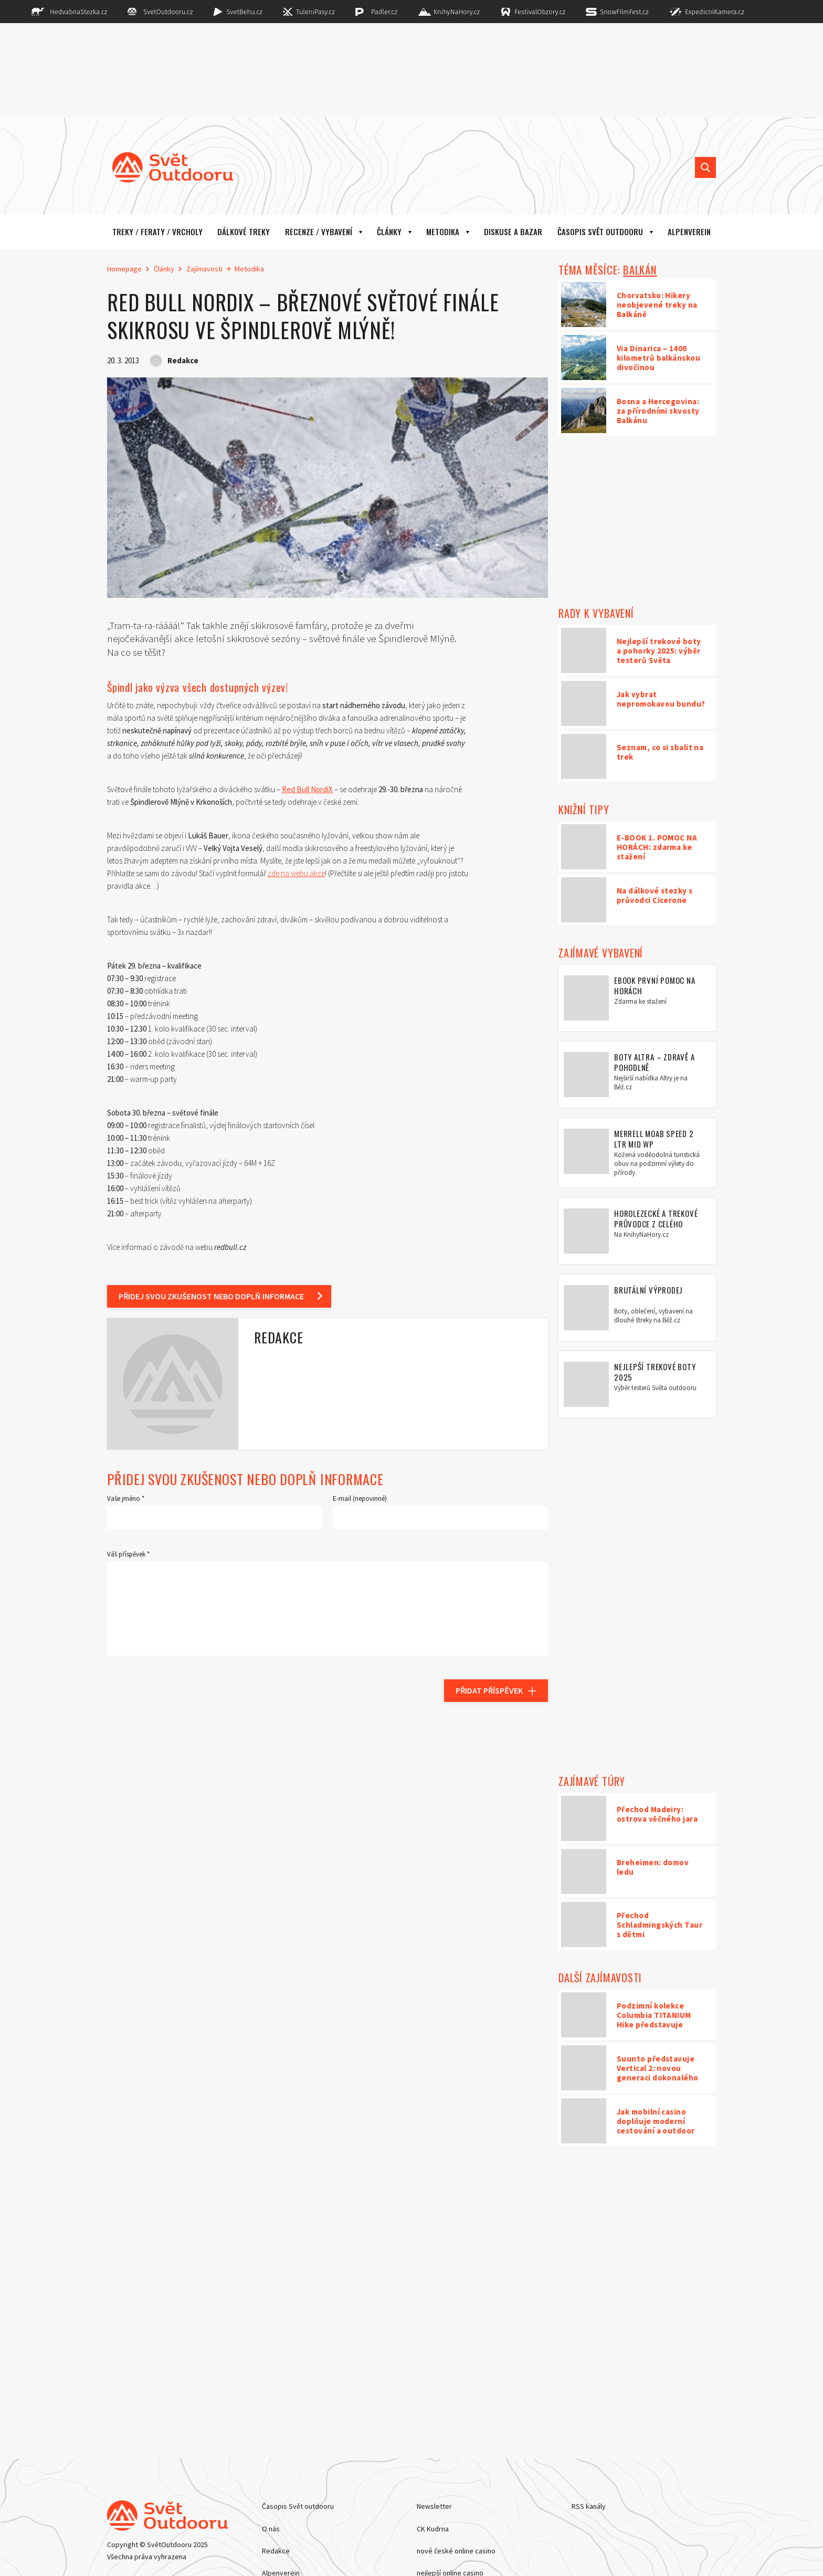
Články (389, 231)
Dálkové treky (243, 231)
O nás (271, 2528)
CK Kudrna (433, 2528)
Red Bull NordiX (307, 789)
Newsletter (434, 2506)
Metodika (442, 231)
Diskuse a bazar (513, 231)
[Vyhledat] (705, 167)
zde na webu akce (296, 873)
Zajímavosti (204, 269)
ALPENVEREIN (689, 231)
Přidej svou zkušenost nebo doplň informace (211, 1296)
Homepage (124, 269)
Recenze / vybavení (318, 231)
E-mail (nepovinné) (360, 1498)
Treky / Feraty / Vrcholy (157, 231)
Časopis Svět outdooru (600, 231)
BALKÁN (640, 269)
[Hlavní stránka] (165, 167)
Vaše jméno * (125, 1498)
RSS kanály (589, 2506)
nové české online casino (456, 2551)
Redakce (276, 2551)
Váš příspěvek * (128, 1554)
